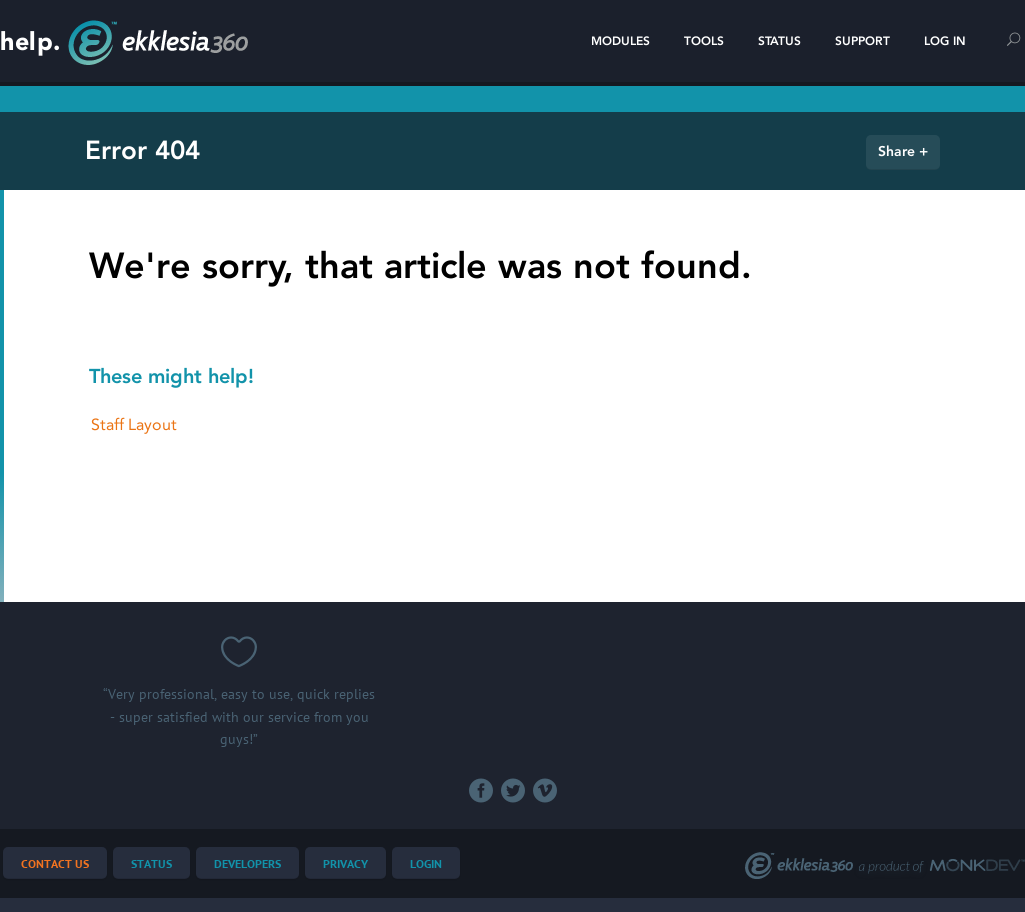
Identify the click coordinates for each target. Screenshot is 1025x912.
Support (862, 41)
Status (779, 41)
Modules (620, 41)
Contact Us (55, 864)
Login (426, 864)
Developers (247, 864)
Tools (704, 41)
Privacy (345, 864)
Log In (945, 41)
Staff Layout (134, 424)
